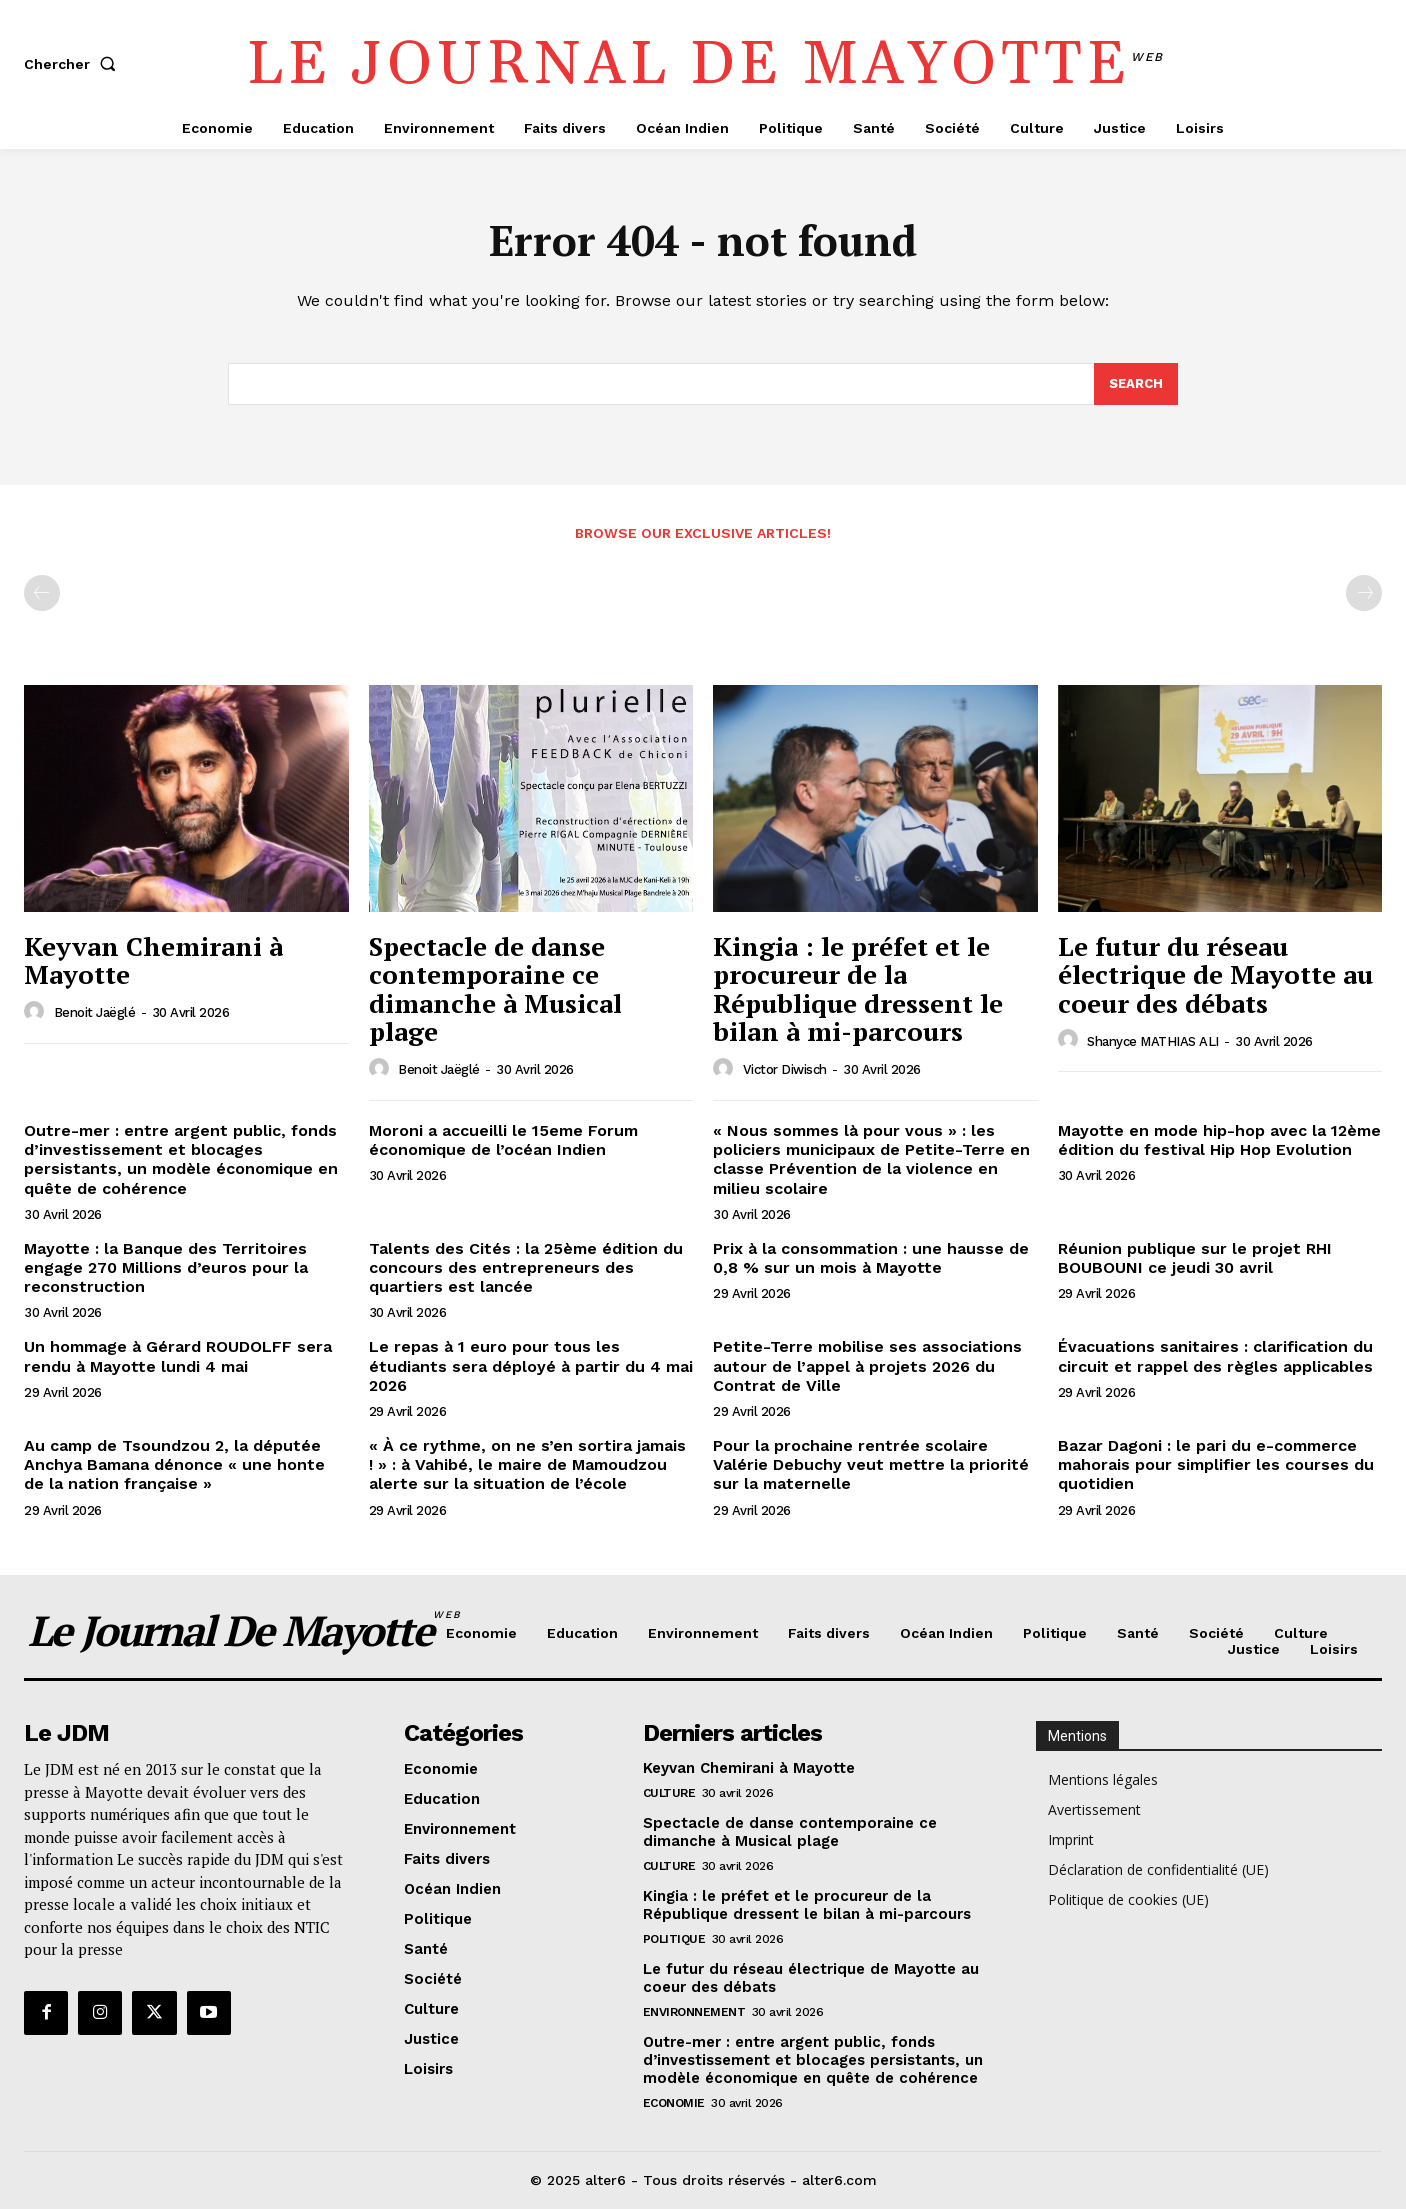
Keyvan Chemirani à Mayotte (153, 960)
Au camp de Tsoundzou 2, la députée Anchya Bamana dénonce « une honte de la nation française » (174, 1464)
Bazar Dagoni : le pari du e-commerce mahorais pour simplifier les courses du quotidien (1216, 1464)
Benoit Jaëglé (95, 1012)
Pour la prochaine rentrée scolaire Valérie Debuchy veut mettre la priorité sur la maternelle (871, 1464)
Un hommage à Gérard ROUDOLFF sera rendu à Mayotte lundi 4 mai (178, 1356)
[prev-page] (42, 593)
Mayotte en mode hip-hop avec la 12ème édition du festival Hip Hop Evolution (1219, 1140)
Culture (669, 1793)
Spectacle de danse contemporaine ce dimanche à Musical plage (495, 989)
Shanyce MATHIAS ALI (1153, 1041)
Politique (674, 1939)
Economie (674, 2103)
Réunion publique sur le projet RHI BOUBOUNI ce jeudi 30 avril (1195, 1258)
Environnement (694, 2012)
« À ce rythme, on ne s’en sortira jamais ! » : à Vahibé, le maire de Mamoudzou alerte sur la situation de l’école (527, 1464)
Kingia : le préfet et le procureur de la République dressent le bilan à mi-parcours (858, 989)
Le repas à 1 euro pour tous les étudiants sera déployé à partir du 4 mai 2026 (531, 1365)
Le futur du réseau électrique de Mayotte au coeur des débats (1215, 974)
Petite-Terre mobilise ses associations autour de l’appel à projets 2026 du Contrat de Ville (867, 1365)
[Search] (1136, 384)
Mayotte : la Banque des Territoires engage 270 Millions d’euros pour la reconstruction (166, 1267)
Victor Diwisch (785, 1069)
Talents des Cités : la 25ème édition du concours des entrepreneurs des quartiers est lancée (526, 1267)
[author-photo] (37, 1012)
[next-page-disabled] (1364, 593)
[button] (74, 64)
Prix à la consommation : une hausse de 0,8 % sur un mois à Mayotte (871, 1258)
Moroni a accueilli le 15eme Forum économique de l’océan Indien (503, 1140)
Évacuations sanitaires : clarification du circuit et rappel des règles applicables (1215, 1356)
